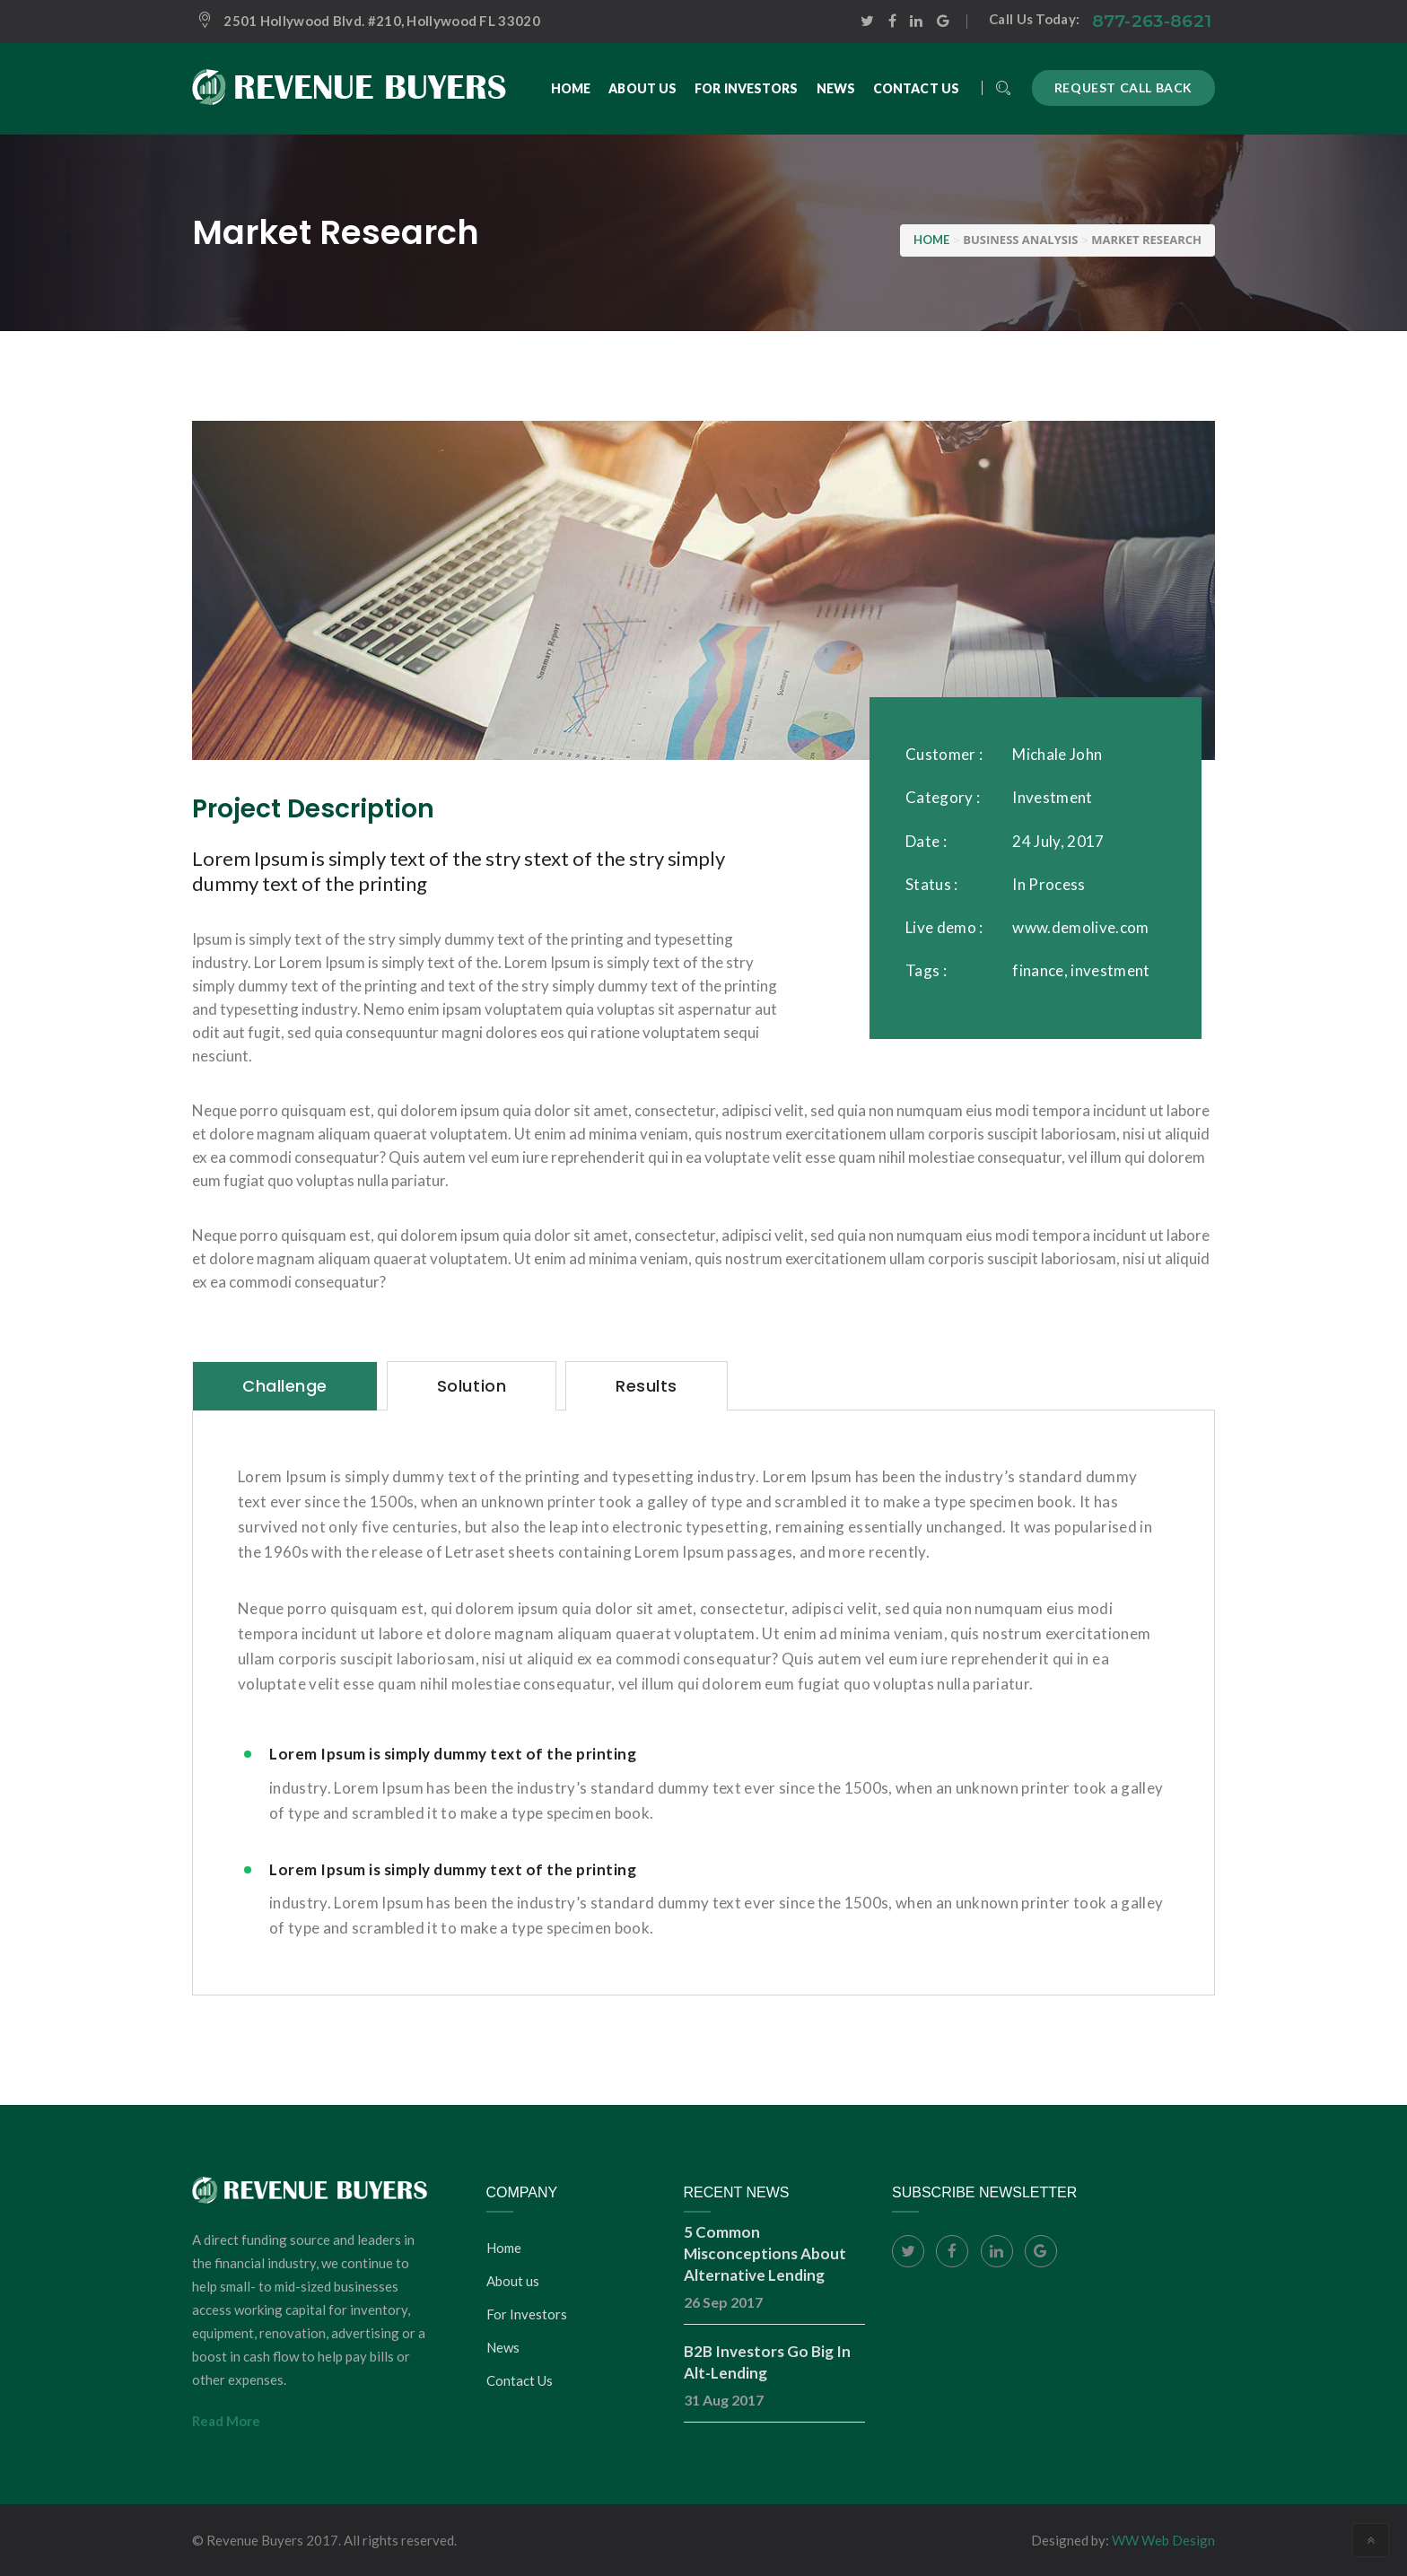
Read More (226, 2421)
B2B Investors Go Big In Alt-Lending (767, 2362)
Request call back (1123, 87)
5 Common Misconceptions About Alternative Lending (765, 2253)
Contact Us (519, 2380)
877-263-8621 (1152, 21)
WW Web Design (1163, 2540)
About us (512, 2281)
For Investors (526, 2314)
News (503, 2347)
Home (503, 2248)
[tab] (285, 1385)
